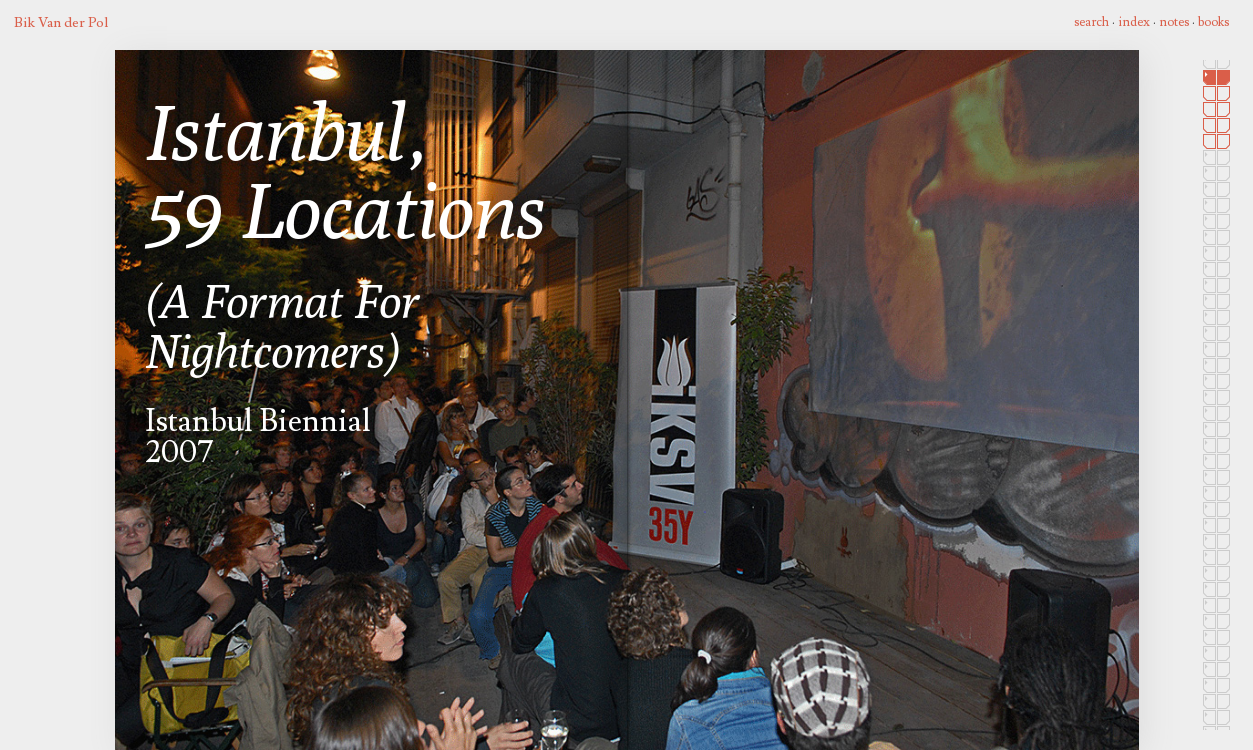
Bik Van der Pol (61, 22)
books (1213, 22)
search (1091, 22)
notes (1174, 22)
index (1134, 22)
